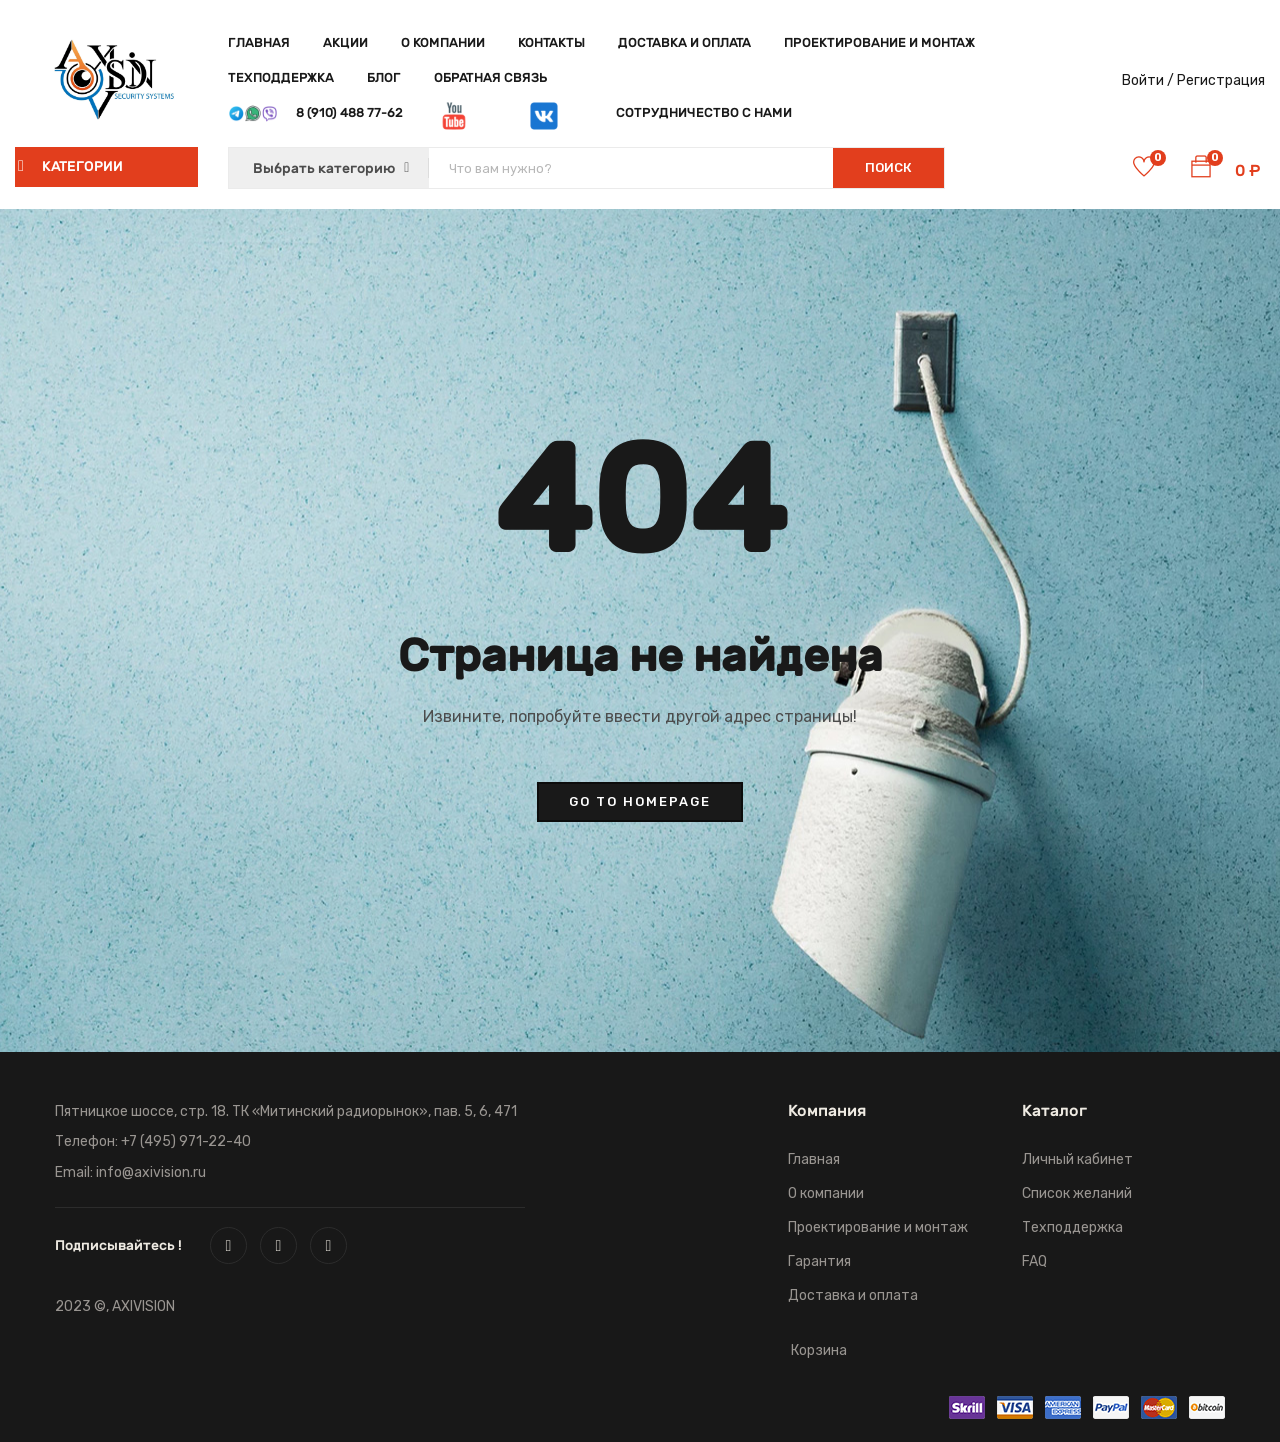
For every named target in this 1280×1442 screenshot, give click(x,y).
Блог (384, 77)
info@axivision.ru (151, 1172)
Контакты (551, 42)
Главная (259, 42)
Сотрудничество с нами (704, 112)
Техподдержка (281, 77)
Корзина (819, 1350)
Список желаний (1077, 1193)
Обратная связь (490, 77)
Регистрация (1221, 80)
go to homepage (640, 801)
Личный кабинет (1077, 1159)
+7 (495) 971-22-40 (186, 1141)
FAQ (1034, 1261)
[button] (1201, 170)
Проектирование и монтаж (879, 42)
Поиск (888, 167)
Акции (345, 42)
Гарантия (819, 1261)
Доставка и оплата (684, 42)
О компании (443, 42)
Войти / (1148, 80)
